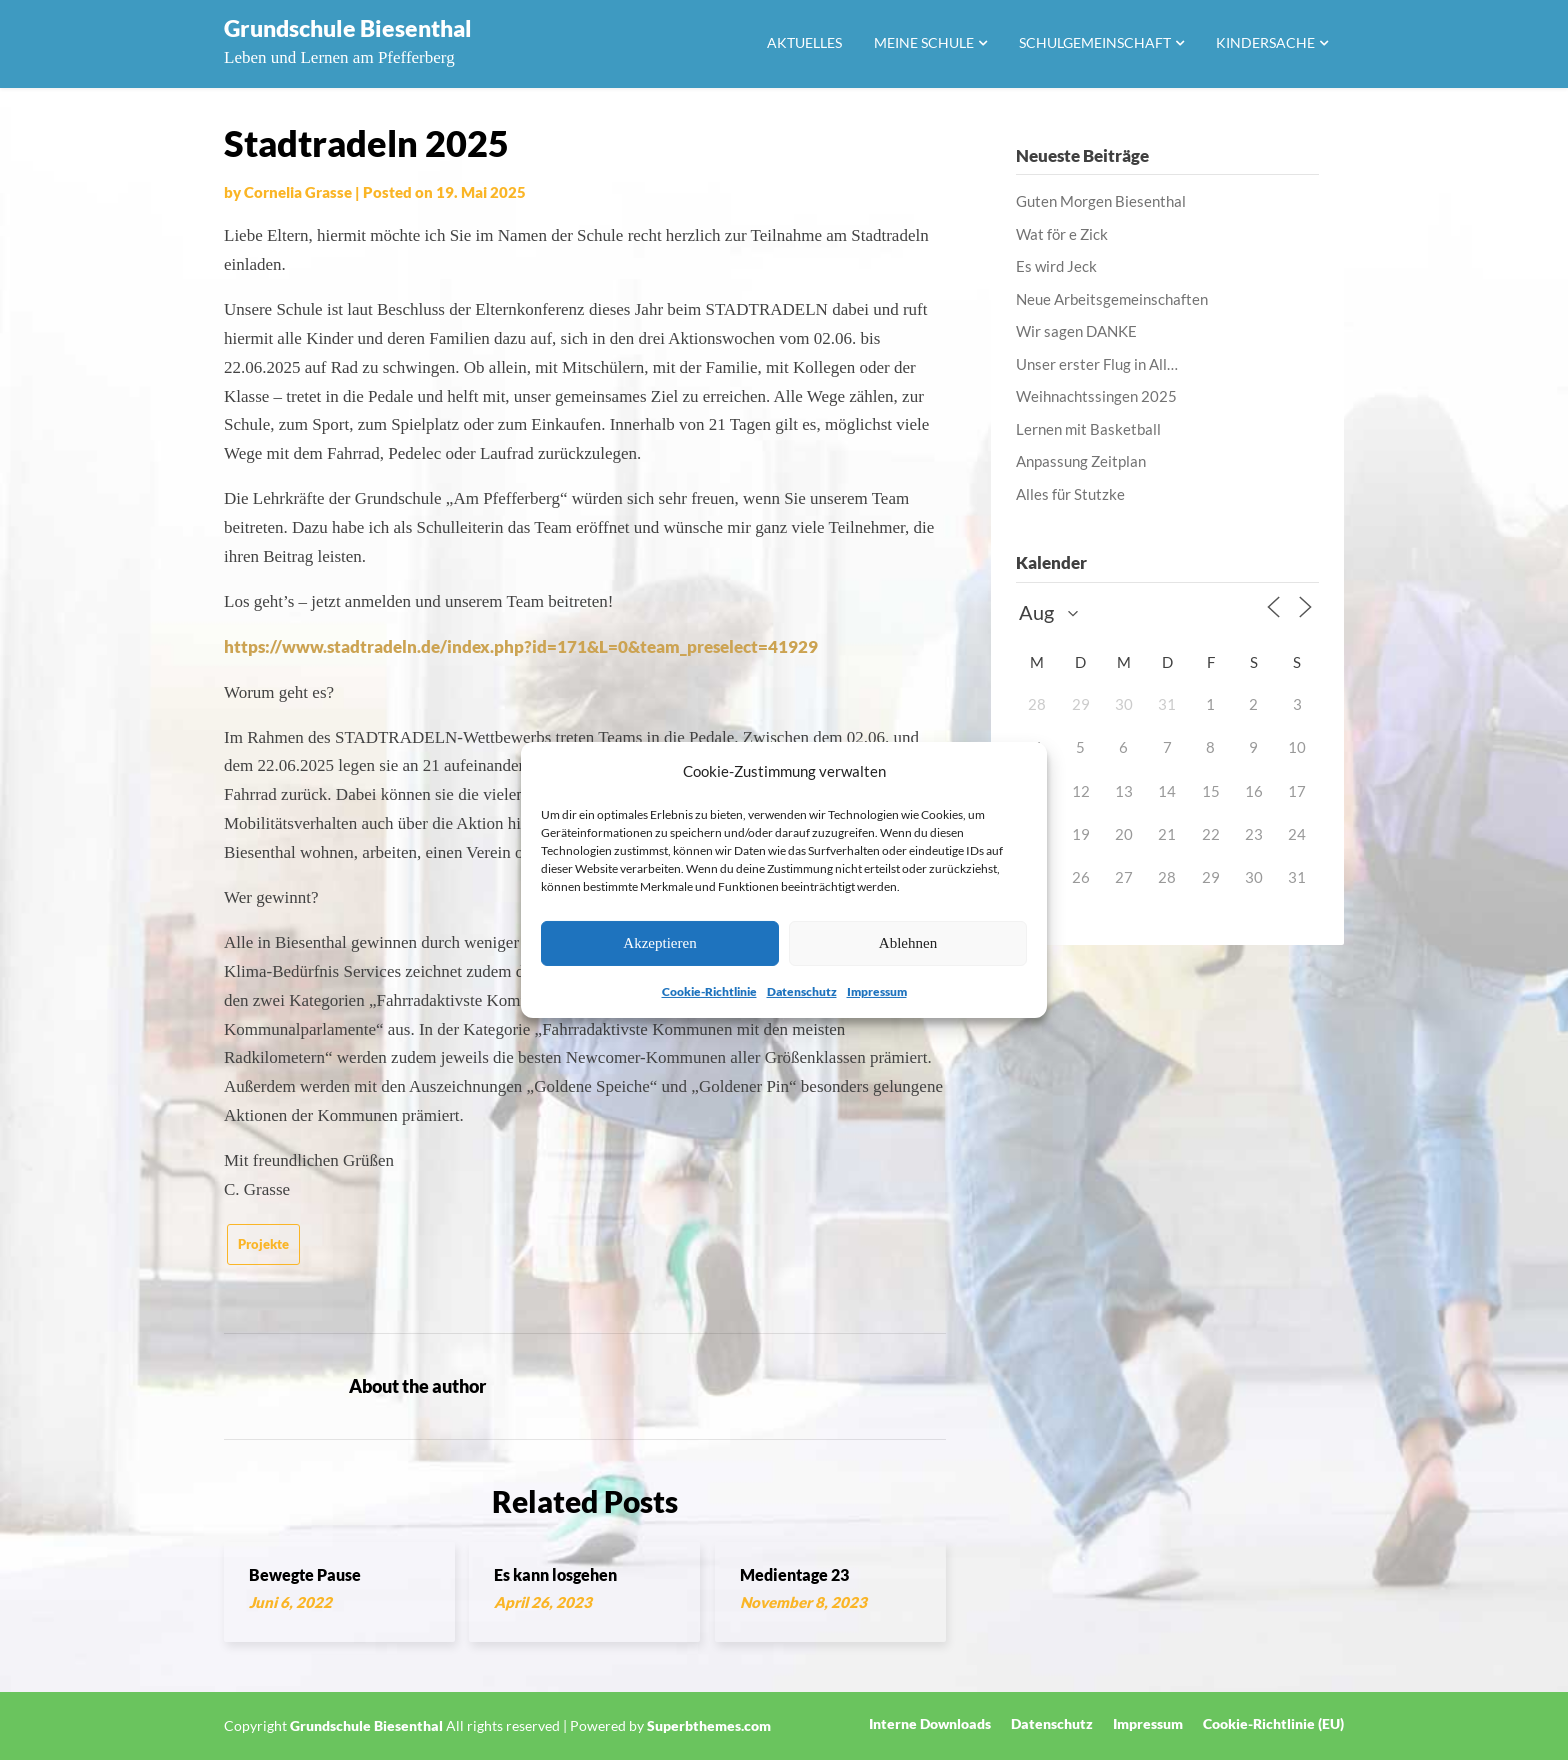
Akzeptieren (659, 943)
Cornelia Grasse (298, 192)
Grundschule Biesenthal (348, 28)
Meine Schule (924, 42)
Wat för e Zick (1062, 234)
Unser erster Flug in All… (1097, 364)
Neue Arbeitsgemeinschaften (1112, 299)
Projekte (263, 1244)
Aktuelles (804, 42)
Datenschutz (802, 991)
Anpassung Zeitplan (1081, 461)
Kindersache (1265, 42)
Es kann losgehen (555, 1574)
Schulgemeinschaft (1095, 42)
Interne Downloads (930, 1724)
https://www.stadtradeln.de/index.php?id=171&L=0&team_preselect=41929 (521, 646)
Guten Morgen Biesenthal (1101, 201)
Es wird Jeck (1056, 266)
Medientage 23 (794, 1574)
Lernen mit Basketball (1088, 429)
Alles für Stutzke (1070, 494)
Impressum (877, 991)
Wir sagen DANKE (1076, 331)
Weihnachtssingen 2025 (1096, 396)
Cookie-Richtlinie (709, 991)
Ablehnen (908, 943)
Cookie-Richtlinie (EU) (1273, 1724)
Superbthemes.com (709, 1725)
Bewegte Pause (305, 1574)
